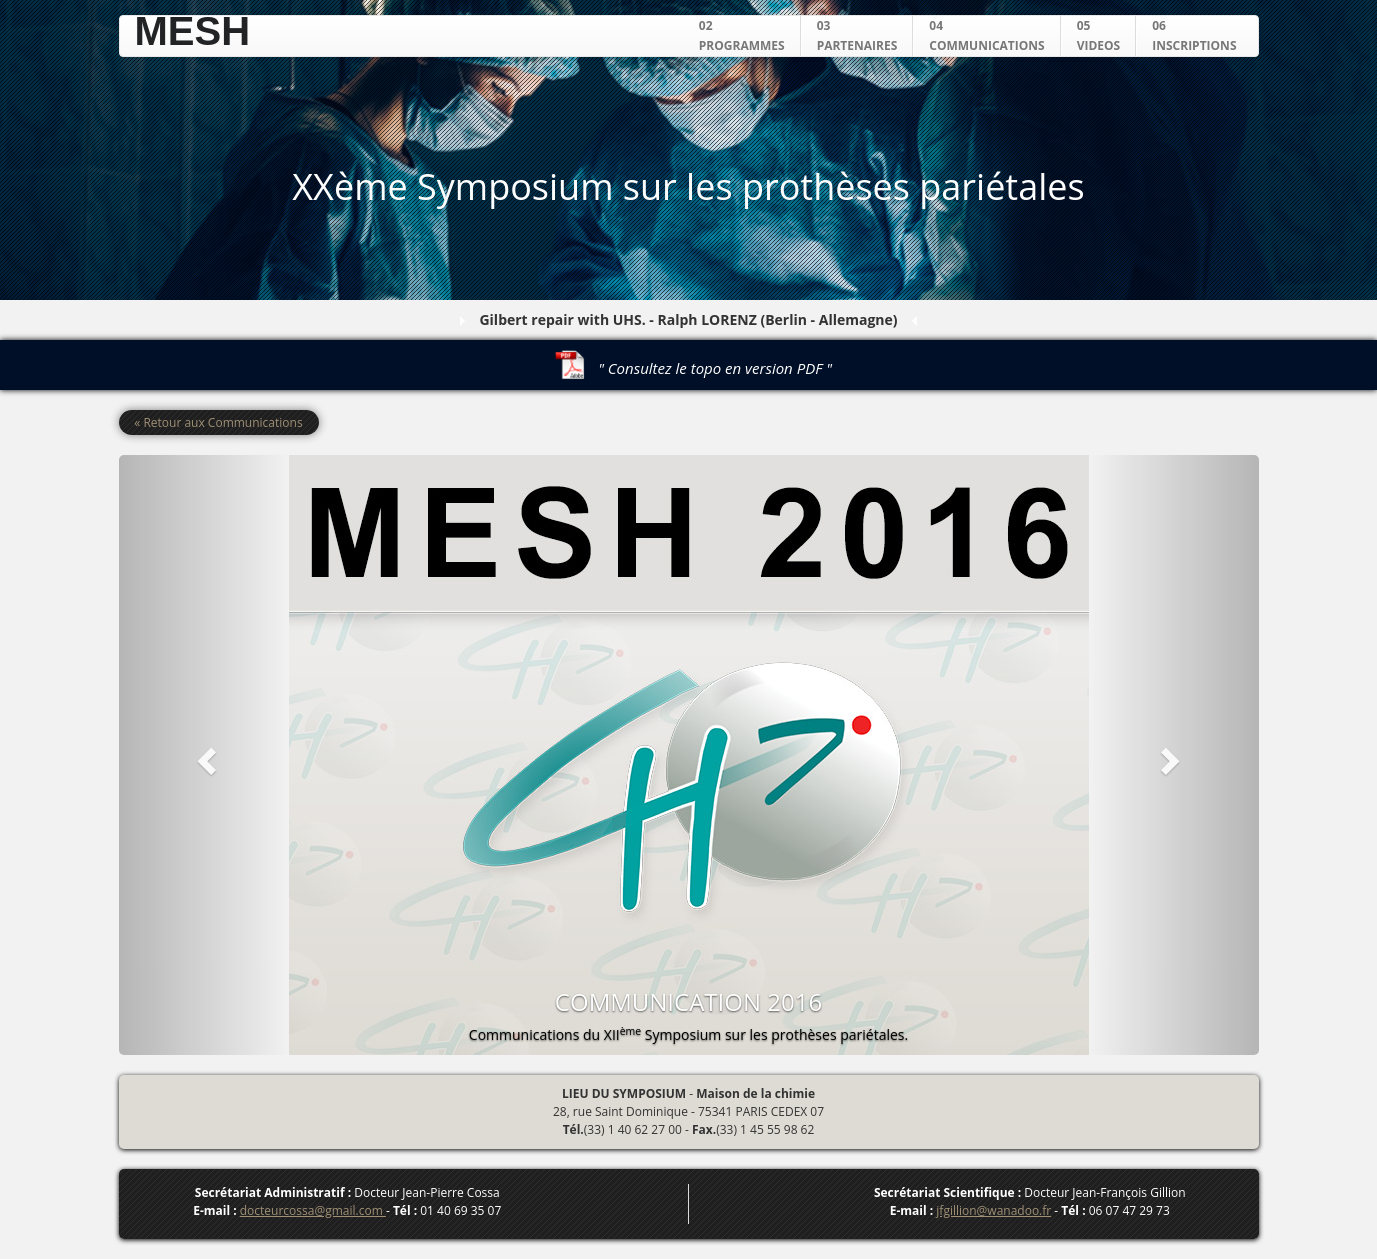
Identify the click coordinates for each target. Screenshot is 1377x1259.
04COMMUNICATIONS (986, 35)
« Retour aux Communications (218, 422)
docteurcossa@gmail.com (313, 1210)
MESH (193, 31)
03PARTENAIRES (857, 35)
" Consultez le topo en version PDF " (715, 368)
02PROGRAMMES (742, 35)
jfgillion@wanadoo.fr (993, 1210)
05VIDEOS (1099, 35)
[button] (204, 755)
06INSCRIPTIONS (1194, 35)
